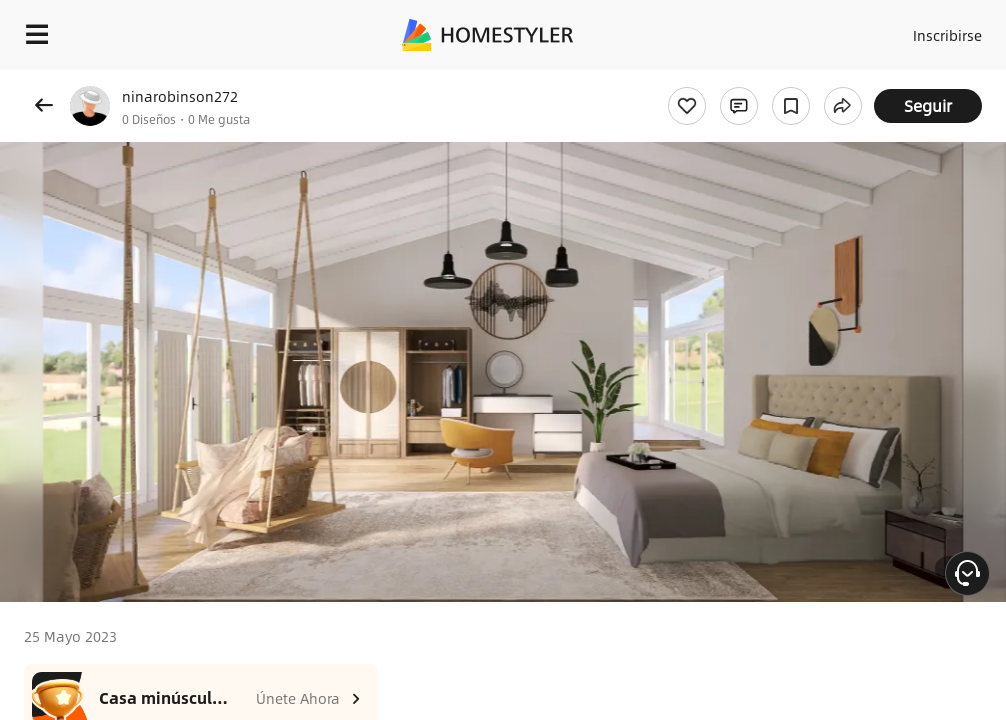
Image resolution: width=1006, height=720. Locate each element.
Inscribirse (947, 35)
